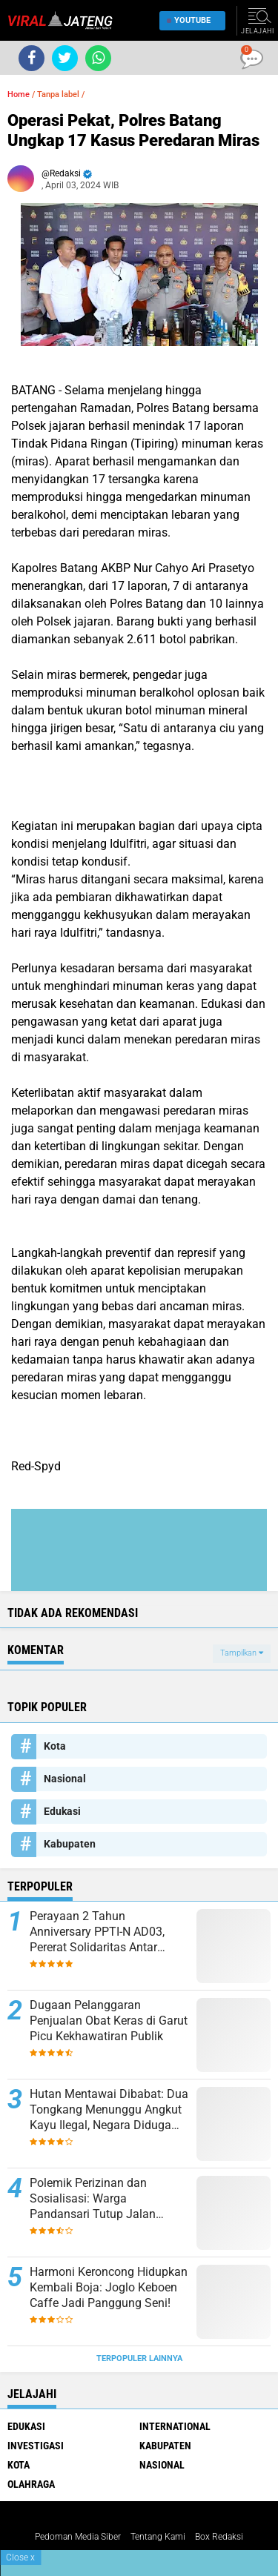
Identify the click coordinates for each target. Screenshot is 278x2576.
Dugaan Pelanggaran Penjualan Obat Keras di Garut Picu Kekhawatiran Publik (109, 2020)
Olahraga (31, 2484)
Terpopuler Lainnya (139, 2358)
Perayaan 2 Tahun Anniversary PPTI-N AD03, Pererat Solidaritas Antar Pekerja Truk (97, 1932)
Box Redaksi (219, 2537)
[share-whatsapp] (98, 58)
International (175, 2426)
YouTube (189, 20)
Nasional (65, 1779)
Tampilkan (241, 1653)
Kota (55, 1746)
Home (18, 94)
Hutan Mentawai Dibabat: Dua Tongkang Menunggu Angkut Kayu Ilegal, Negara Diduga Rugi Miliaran (109, 2110)
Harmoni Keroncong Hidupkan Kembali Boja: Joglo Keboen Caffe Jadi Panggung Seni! (109, 2287)
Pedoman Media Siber (78, 2537)
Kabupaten (70, 1844)
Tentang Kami (157, 2537)
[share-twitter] (65, 58)
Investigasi (35, 2445)
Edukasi (62, 1811)
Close (20, 2557)
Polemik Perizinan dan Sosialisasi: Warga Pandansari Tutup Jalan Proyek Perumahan (93, 2199)
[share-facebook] (31, 58)
